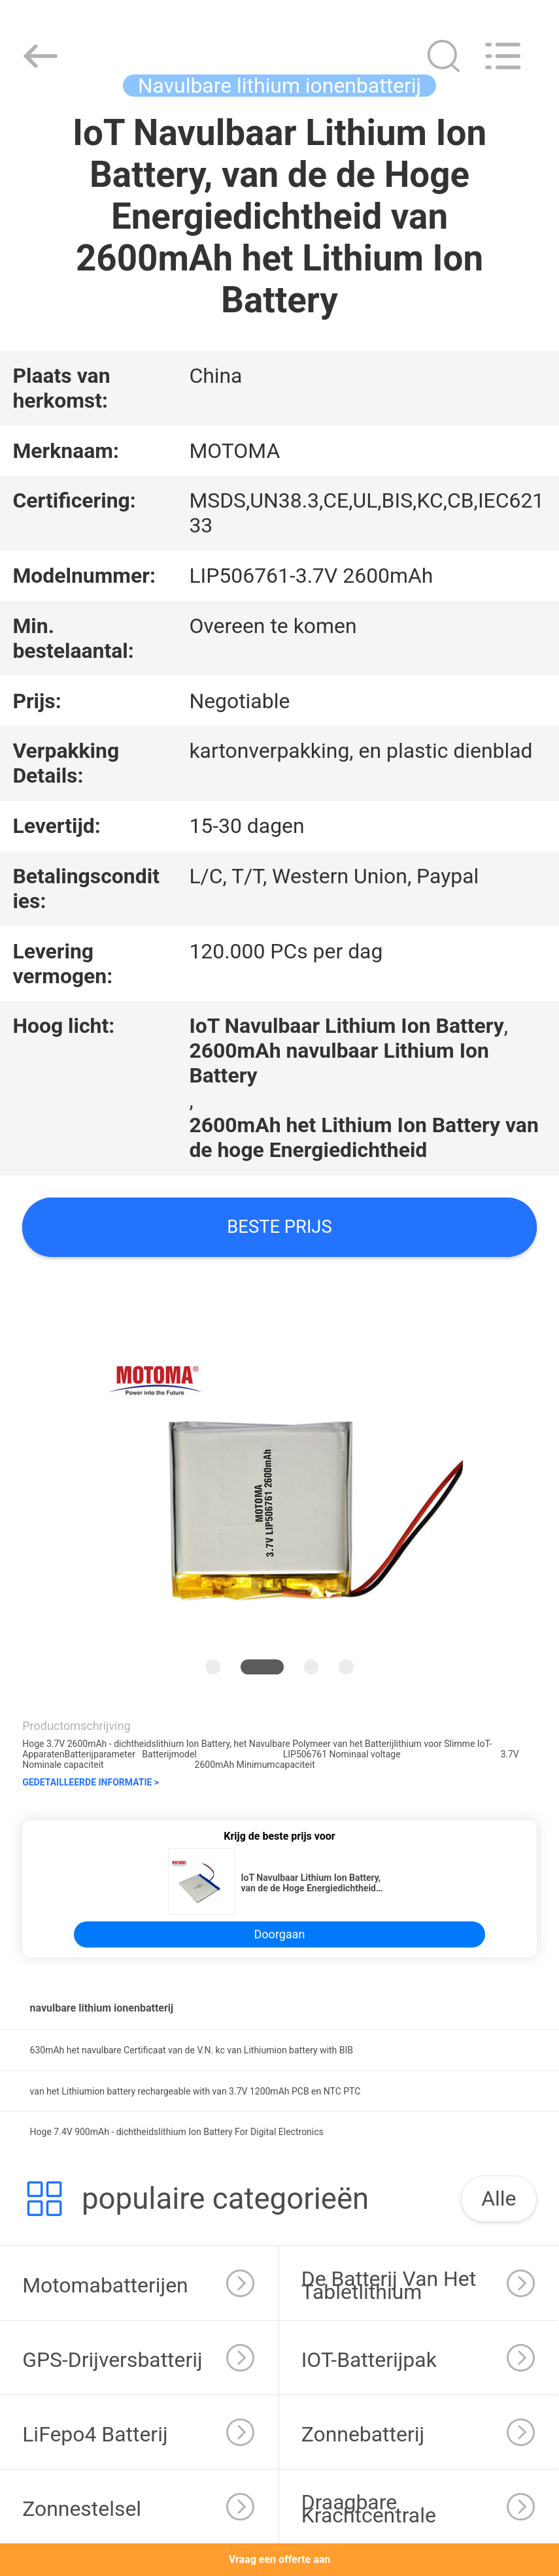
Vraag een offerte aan (280, 2559)
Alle (498, 2198)
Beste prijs (279, 1226)
